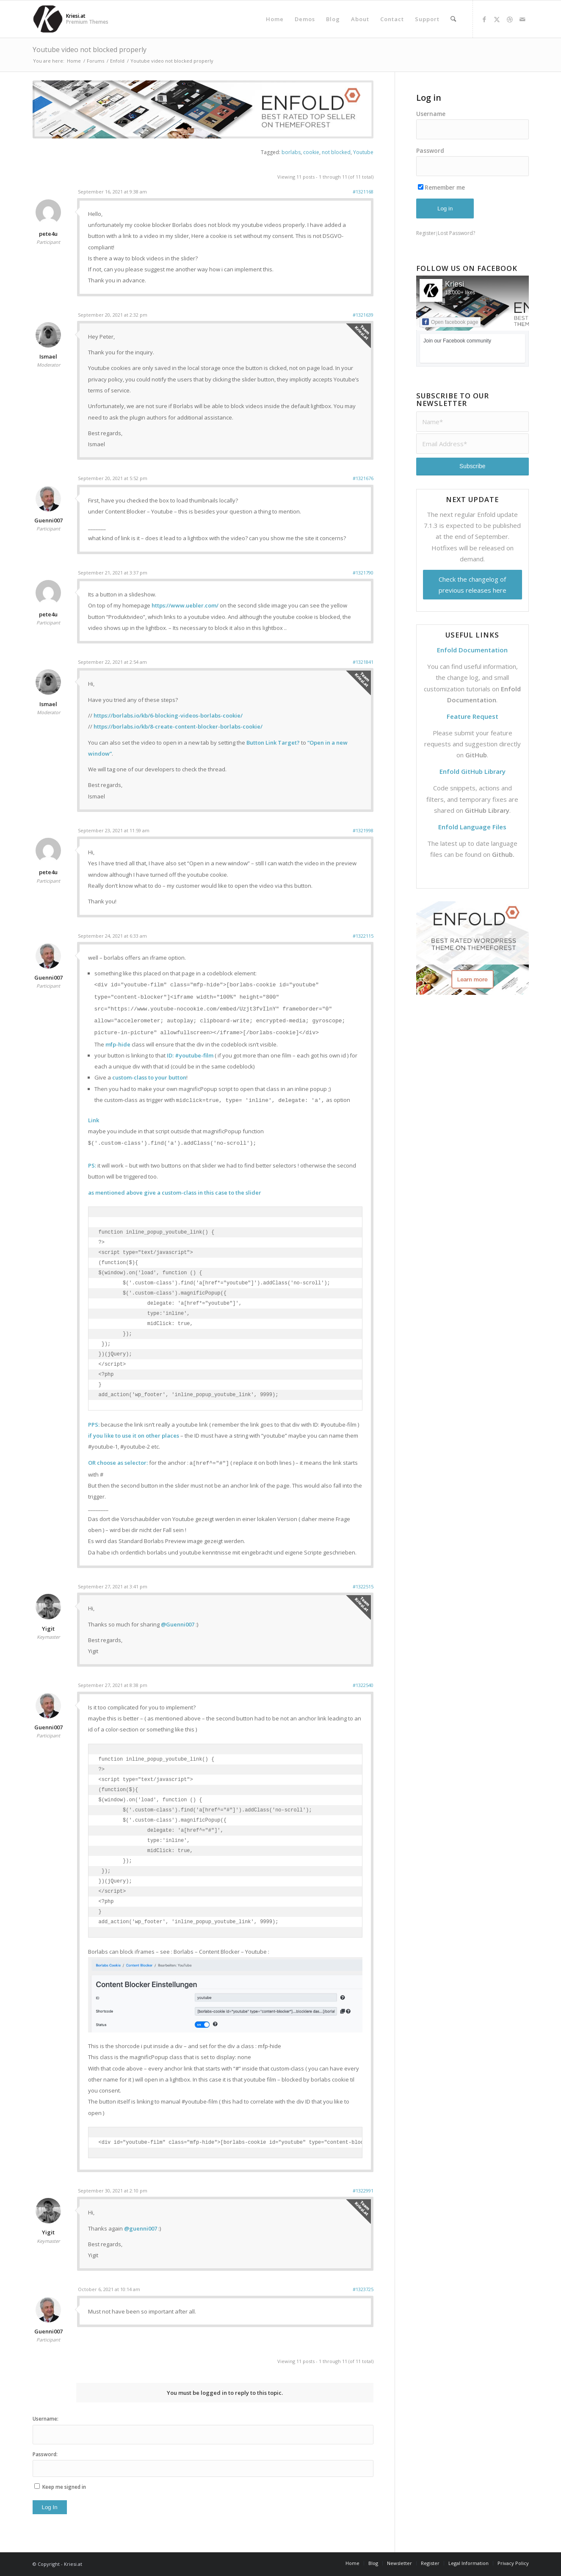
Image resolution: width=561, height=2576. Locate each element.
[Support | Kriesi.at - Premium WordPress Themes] (48, 19)
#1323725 (363, 2289)
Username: (45, 2418)
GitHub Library (487, 810)
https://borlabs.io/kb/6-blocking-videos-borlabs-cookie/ (168, 715)
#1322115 (363, 936)
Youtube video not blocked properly (89, 49)
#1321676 (363, 478)
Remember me (441, 187)
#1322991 (363, 2190)
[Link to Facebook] (484, 19)
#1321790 (363, 572)
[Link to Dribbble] (509, 19)
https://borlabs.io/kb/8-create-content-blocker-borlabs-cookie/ (178, 726)
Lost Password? (456, 233)
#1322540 (363, 1685)
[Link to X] (497, 19)
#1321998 (363, 830)
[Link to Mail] (522, 19)
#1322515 (363, 1586)
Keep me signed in (64, 2486)
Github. (503, 854)
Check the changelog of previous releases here (472, 584)
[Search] (453, 19)
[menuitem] (274, 19)
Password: (45, 2454)
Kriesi (454, 284)
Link (93, 1120)
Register (426, 233)
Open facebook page (450, 321)
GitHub (476, 755)
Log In (50, 2507)
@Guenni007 (177, 1624)
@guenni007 (140, 2228)
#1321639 (363, 315)
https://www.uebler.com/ (185, 605)
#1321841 (363, 662)
